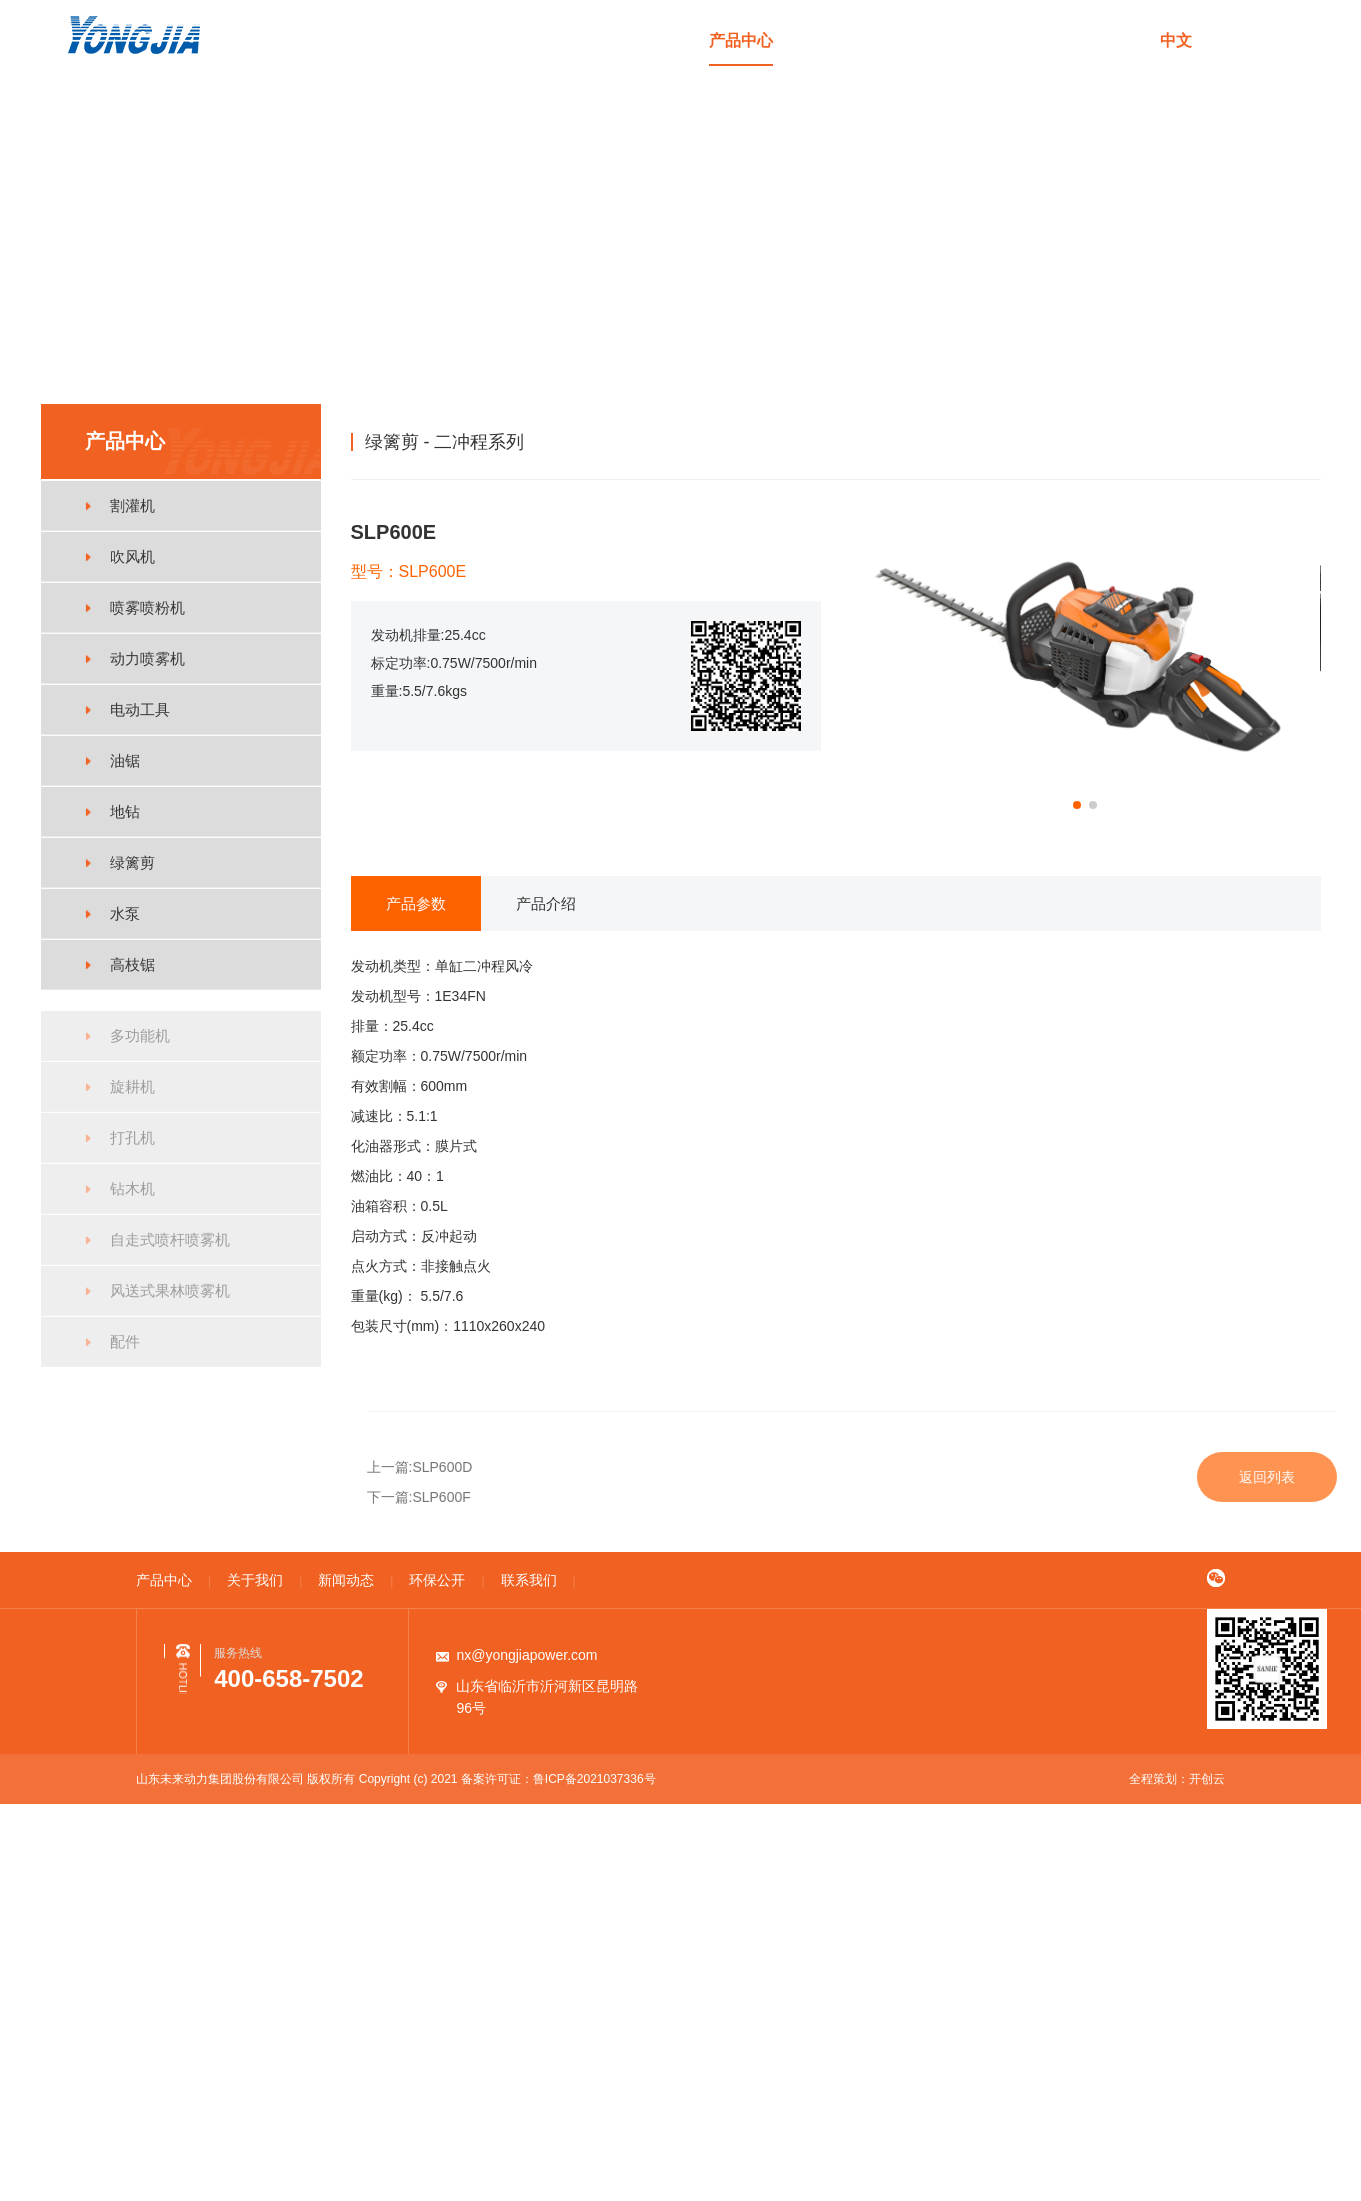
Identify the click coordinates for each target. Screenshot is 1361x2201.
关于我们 (832, 40)
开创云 (1207, 1779)
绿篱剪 (1211, 441)
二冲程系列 (1284, 441)
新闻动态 (924, 40)
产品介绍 (546, 903)
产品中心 (741, 40)
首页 (649, 40)
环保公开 (1016, 40)
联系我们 (1108, 40)
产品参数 (416, 903)
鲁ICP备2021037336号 (594, 1779)
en (1229, 40)
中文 (1176, 40)
